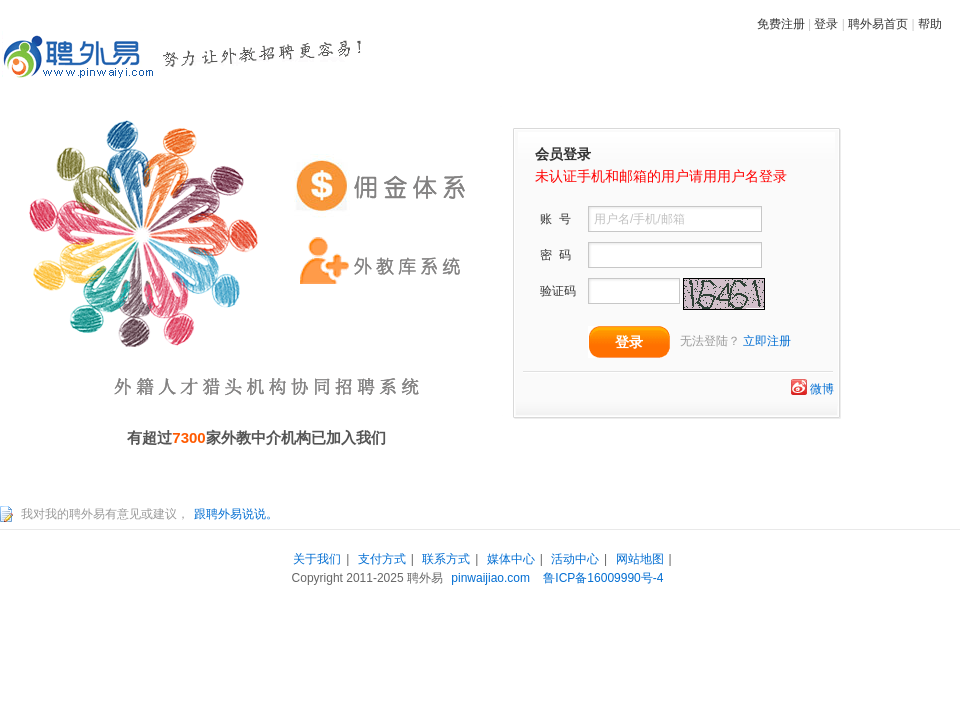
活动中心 (575, 559)
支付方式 (382, 559)
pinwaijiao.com (490, 578)
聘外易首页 (878, 24)
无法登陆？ (710, 341)
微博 (822, 389)
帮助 (930, 24)
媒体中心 (511, 559)
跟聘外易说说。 (236, 514)
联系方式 (446, 559)
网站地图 (640, 559)
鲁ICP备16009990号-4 (603, 578)
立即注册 (767, 341)
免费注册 (781, 24)
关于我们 (317, 559)
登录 (826, 24)
